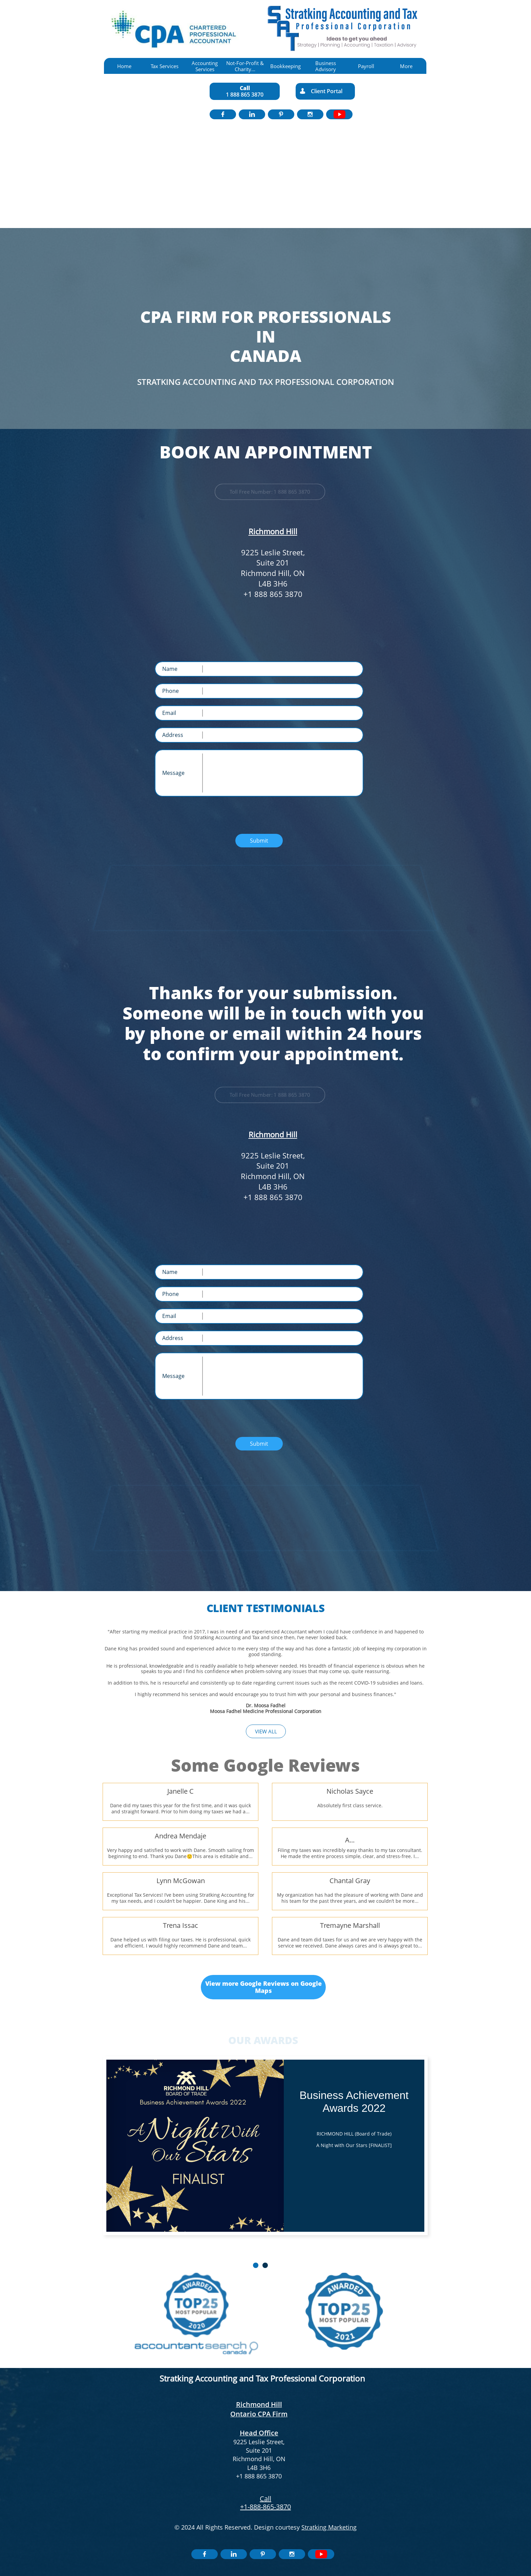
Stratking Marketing (329, 2527)
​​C (262, 2498)
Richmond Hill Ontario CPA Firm (259, 2409)
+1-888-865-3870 (265, 2506)
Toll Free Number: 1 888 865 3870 (270, 491)
